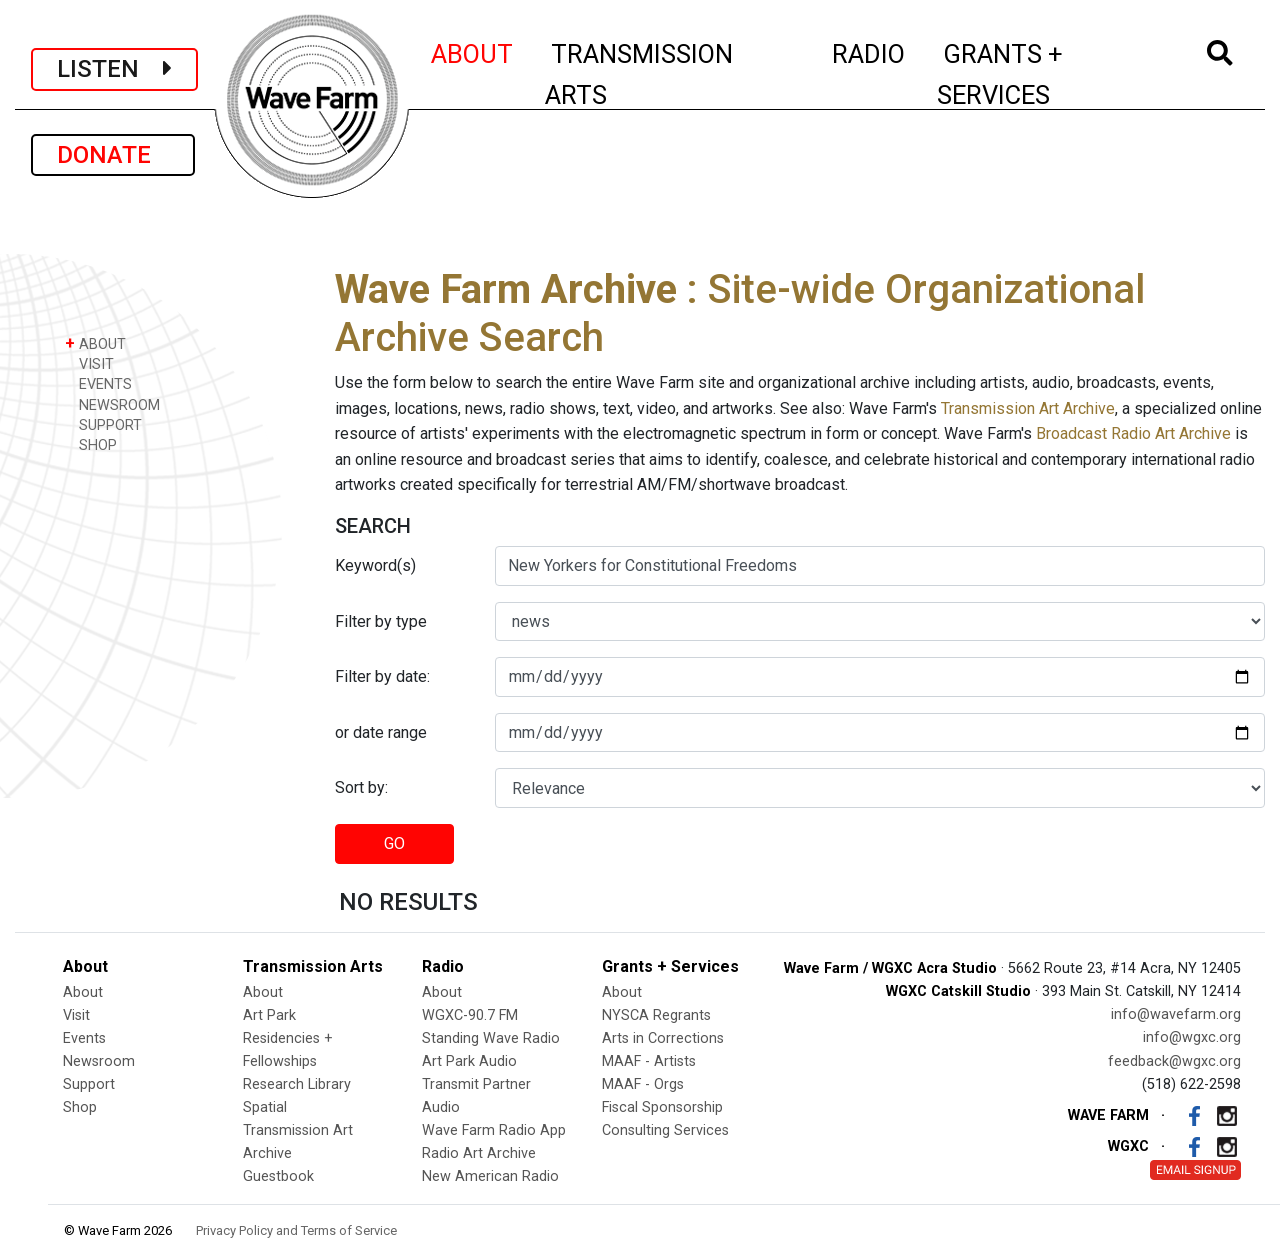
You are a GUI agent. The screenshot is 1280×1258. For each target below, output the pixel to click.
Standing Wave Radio (491, 1038)
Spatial (265, 1107)
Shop (80, 1107)
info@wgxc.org (1192, 1037)
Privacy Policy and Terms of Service (296, 1230)
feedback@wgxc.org (1174, 1061)
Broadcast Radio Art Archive (1133, 433)
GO (394, 843)
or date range (381, 732)
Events (84, 1038)
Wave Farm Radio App (494, 1130)
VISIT (89, 363)
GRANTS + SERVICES (1044, 74)
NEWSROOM (112, 404)
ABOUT (473, 51)
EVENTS (98, 383)
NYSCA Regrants (656, 1015)
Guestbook (278, 1176)
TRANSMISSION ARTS (639, 74)
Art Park (269, 1015)
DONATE (113, 155)
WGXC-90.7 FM (470, 1015)
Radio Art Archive (479, 1153)
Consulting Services (665, 1130)
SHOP (91, 444)
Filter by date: (382, 676)
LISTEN (114, 69)
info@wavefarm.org (1176, 1014)
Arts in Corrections (663, 1038)
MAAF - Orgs (643, 1084)
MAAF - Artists (649, 1061)
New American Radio (490, 1176)
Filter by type (381, 621)
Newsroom (99, 1061)
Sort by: (361, 787)
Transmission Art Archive (1028, 408)
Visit (76, 1015)
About (83, 992)
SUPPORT (103, 424)
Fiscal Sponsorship (662, 1107)
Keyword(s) (375, 565)
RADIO (869, 51)
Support (89, 1084)
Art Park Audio (469, 1061)
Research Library (297, 1084)
